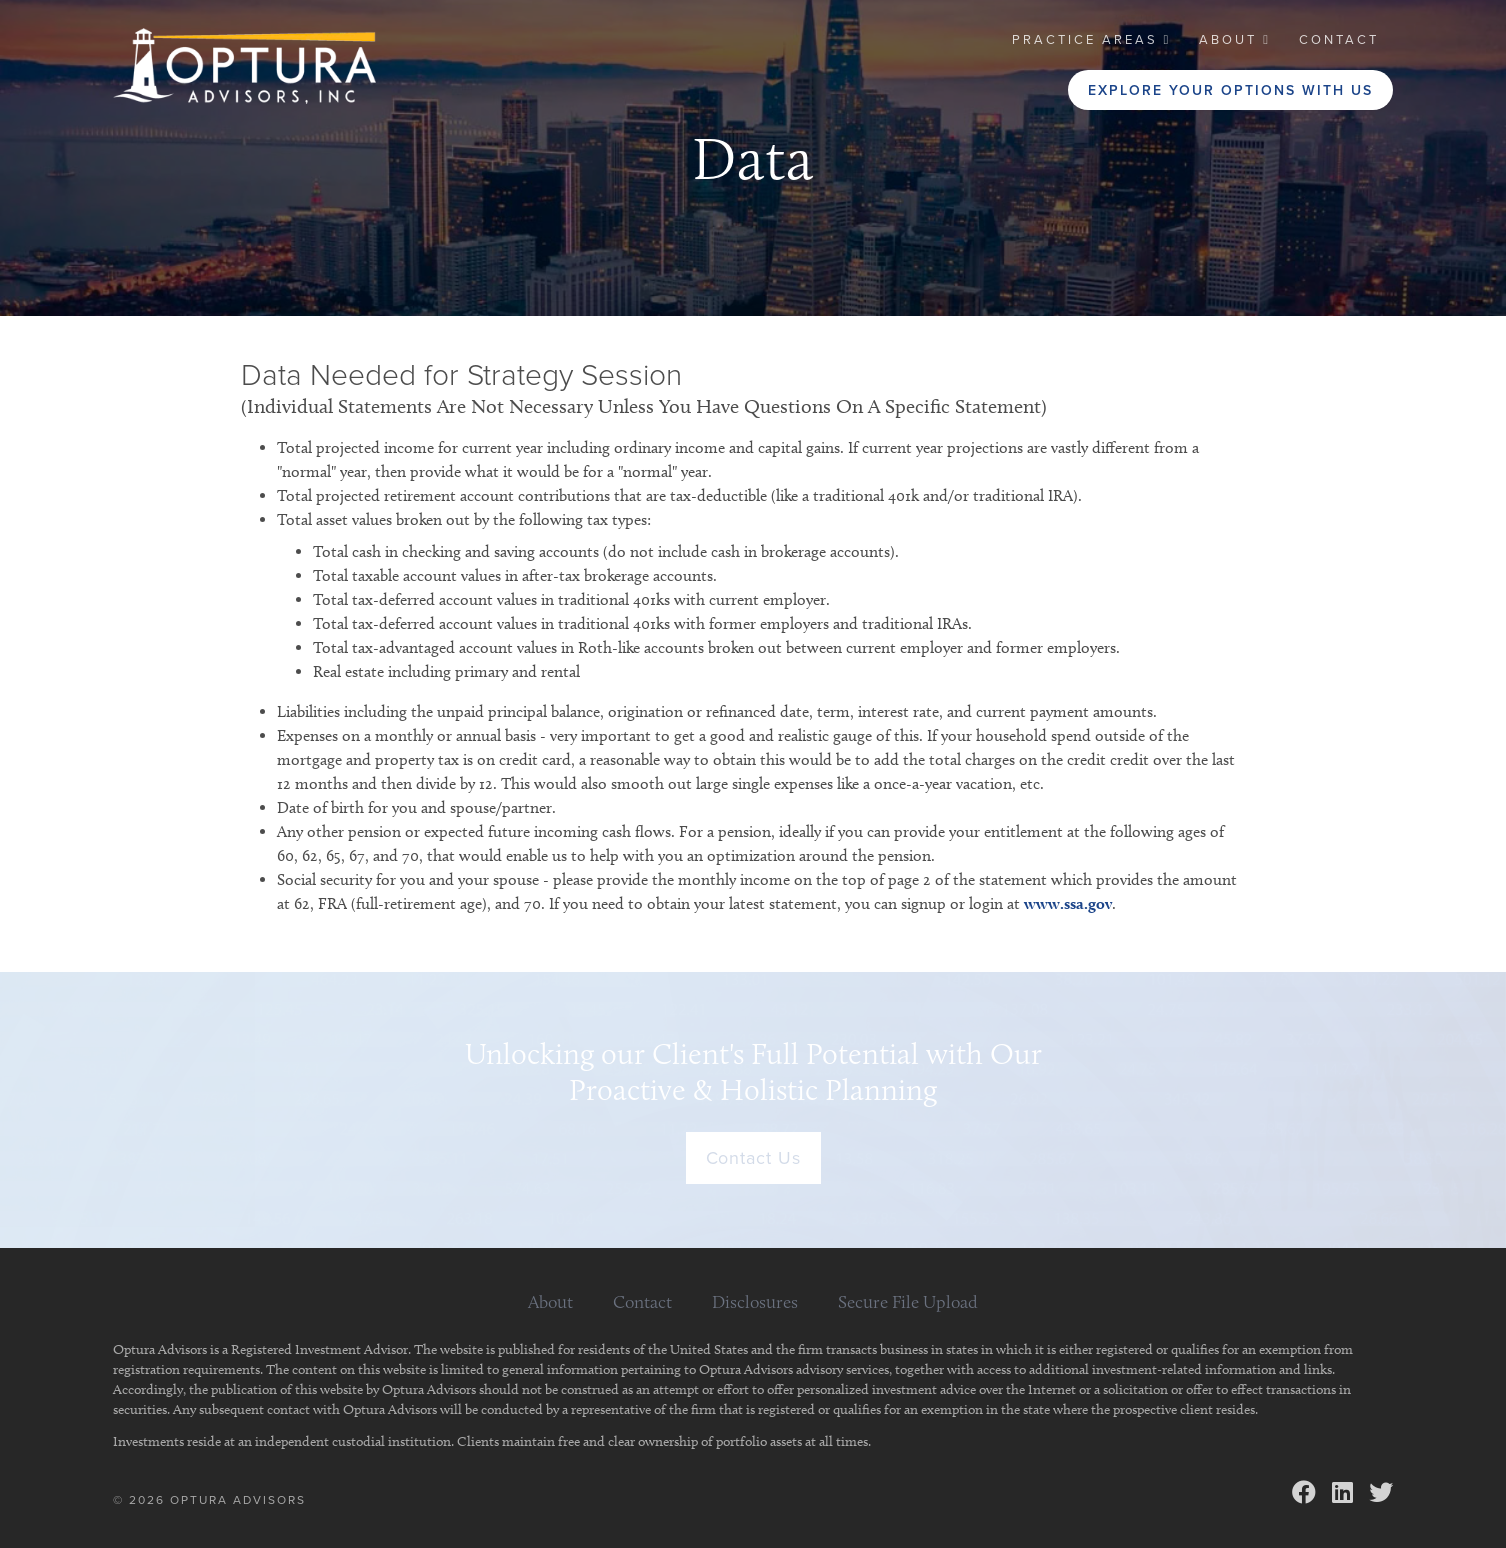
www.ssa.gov (1068, 903)
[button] (1092, 40)
